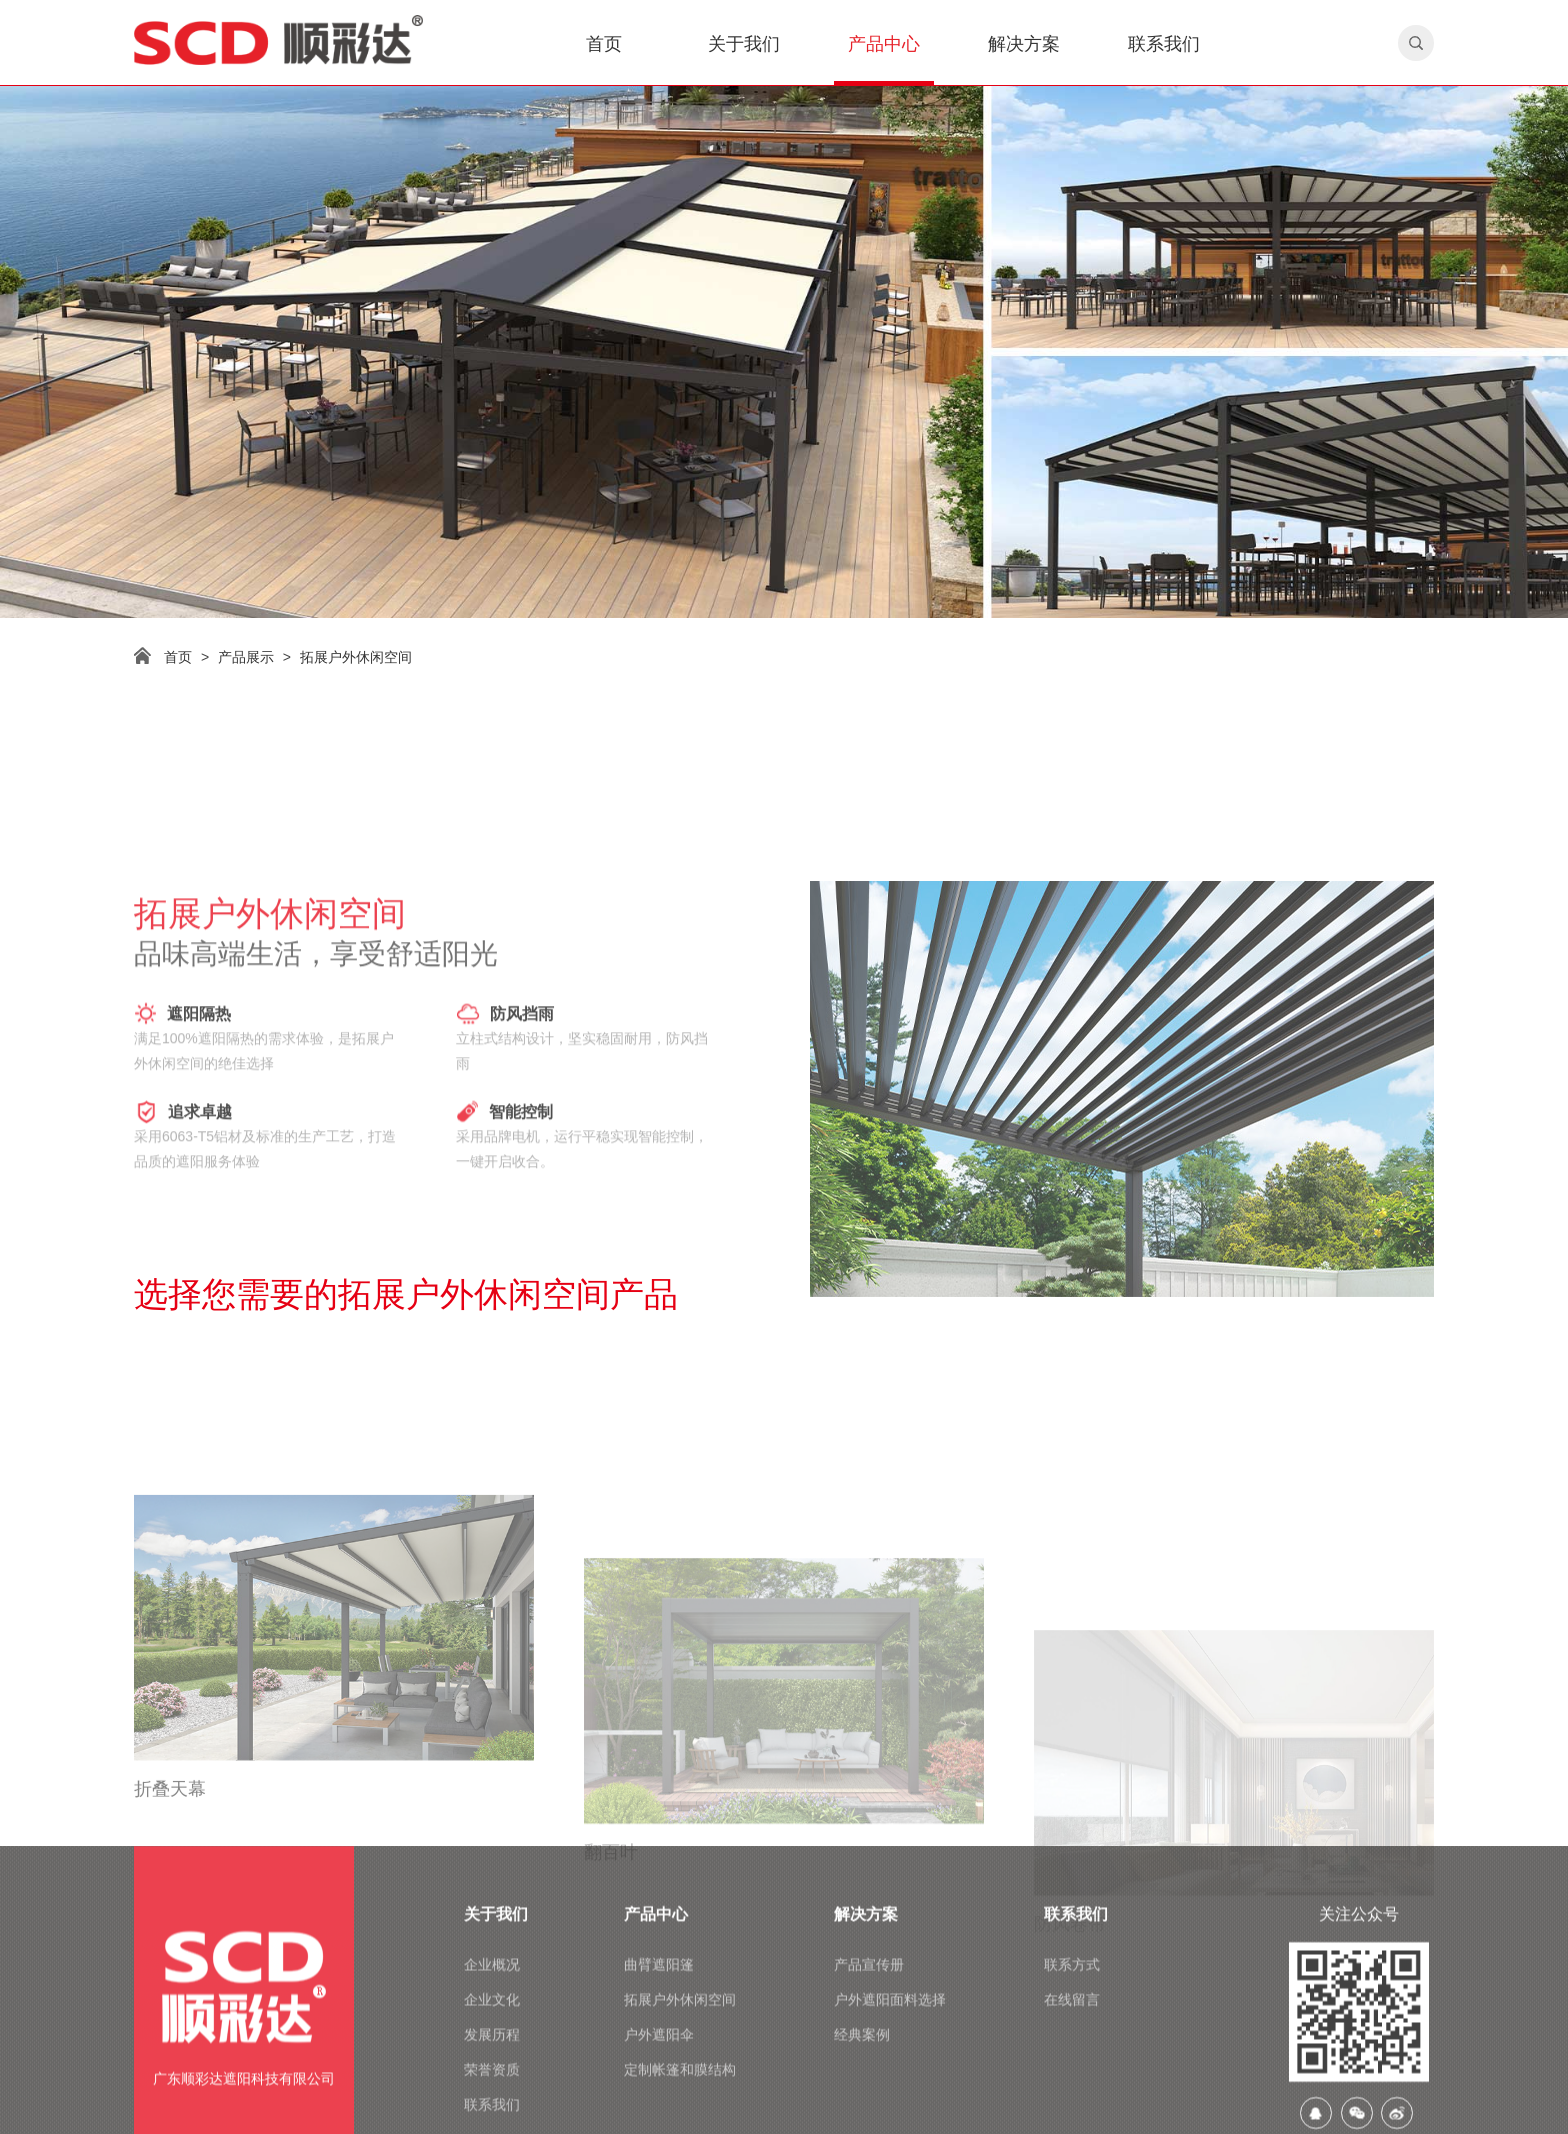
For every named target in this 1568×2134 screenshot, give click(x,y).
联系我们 (1164, 44)
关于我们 (744, 44)
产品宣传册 (869, 2095)
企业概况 (492, 2095)
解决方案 (1024, 44)
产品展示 (246, 657)
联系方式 (1072, 2095)
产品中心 (884, 44)
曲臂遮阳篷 (659, 2095)
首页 (604, 44)
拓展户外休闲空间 (356, 657)
